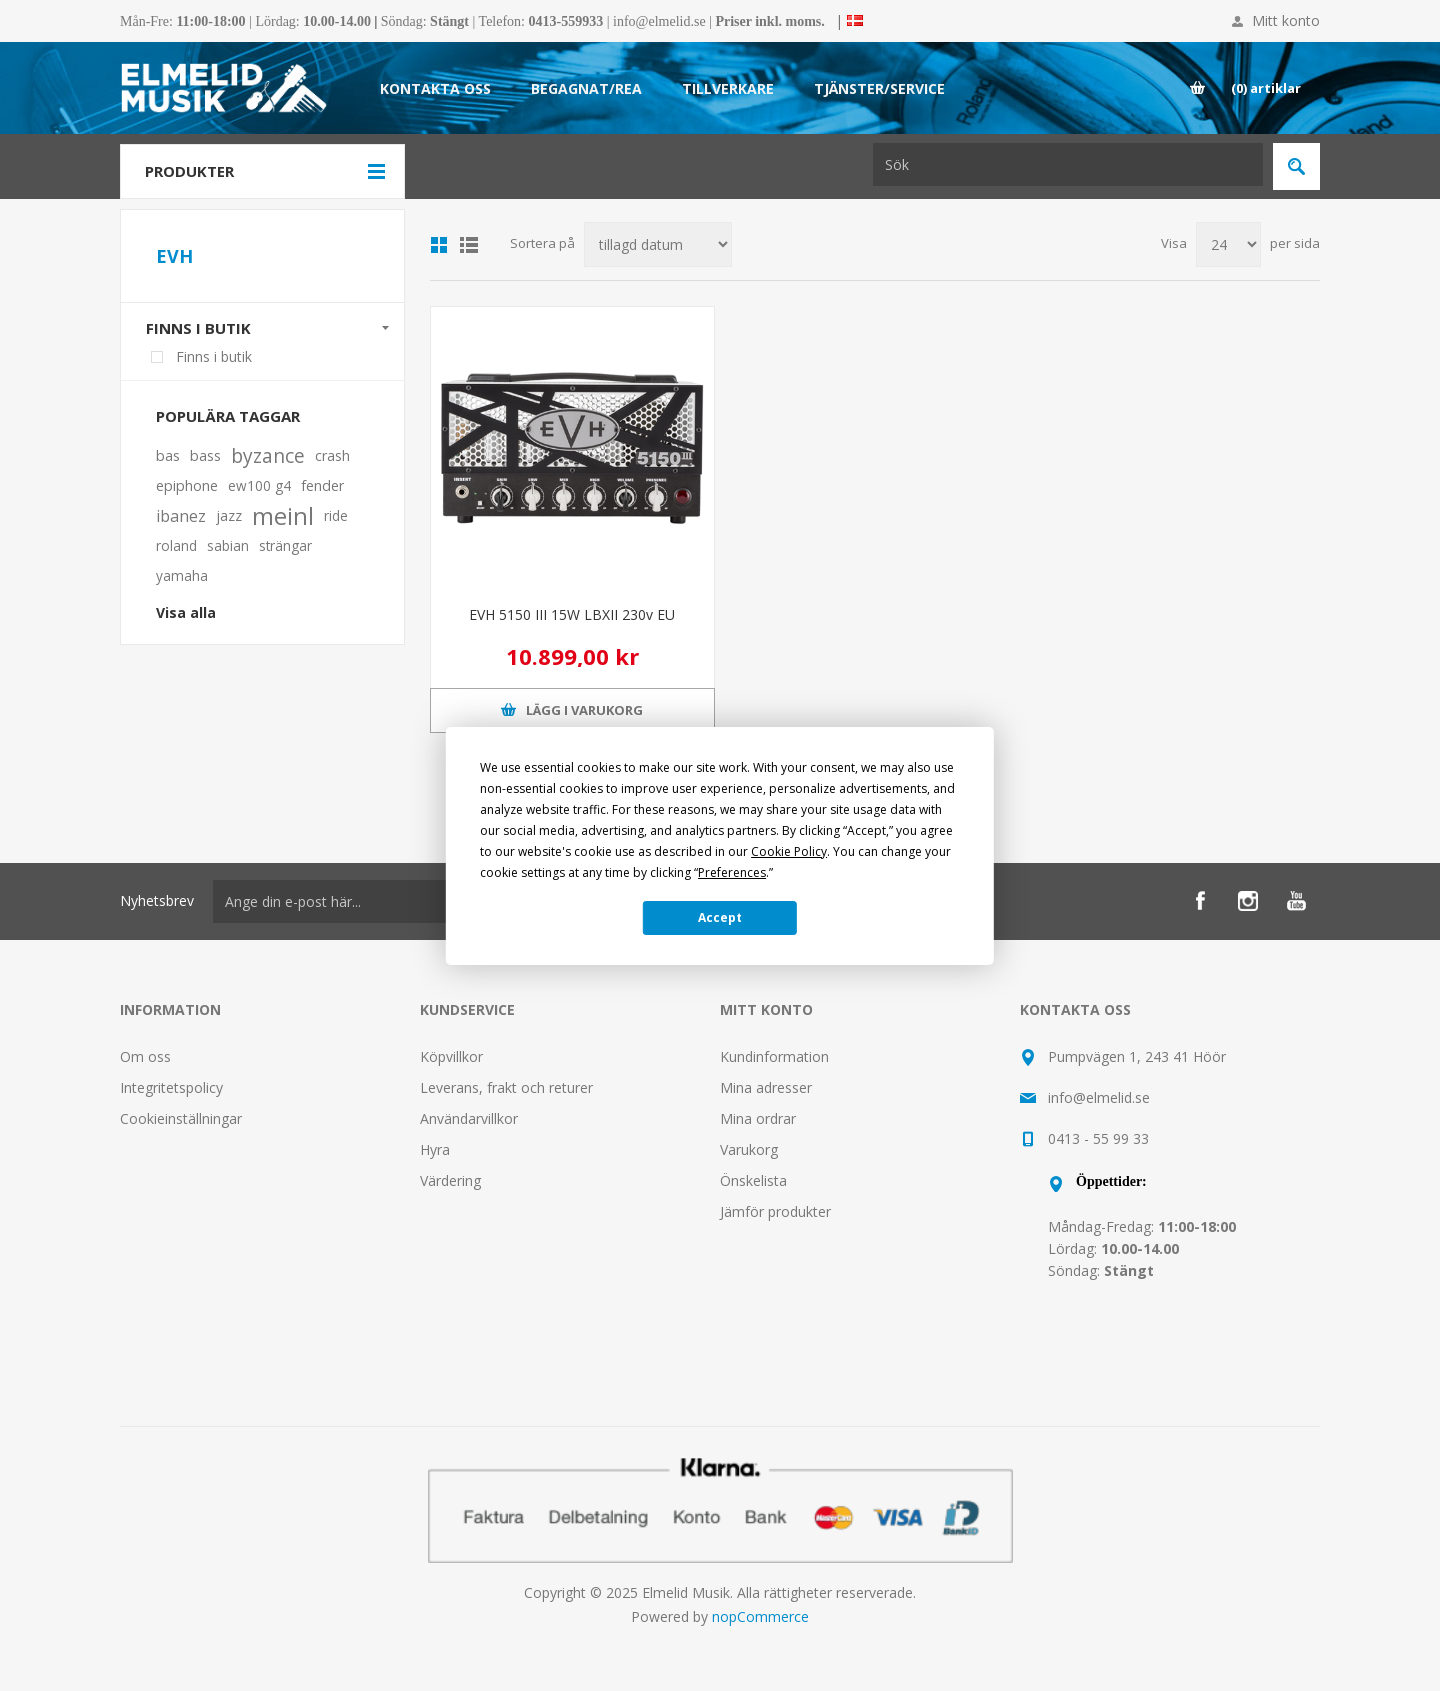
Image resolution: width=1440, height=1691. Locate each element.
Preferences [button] (732, 872)
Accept (720, 917)
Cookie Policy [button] (789, 851)
